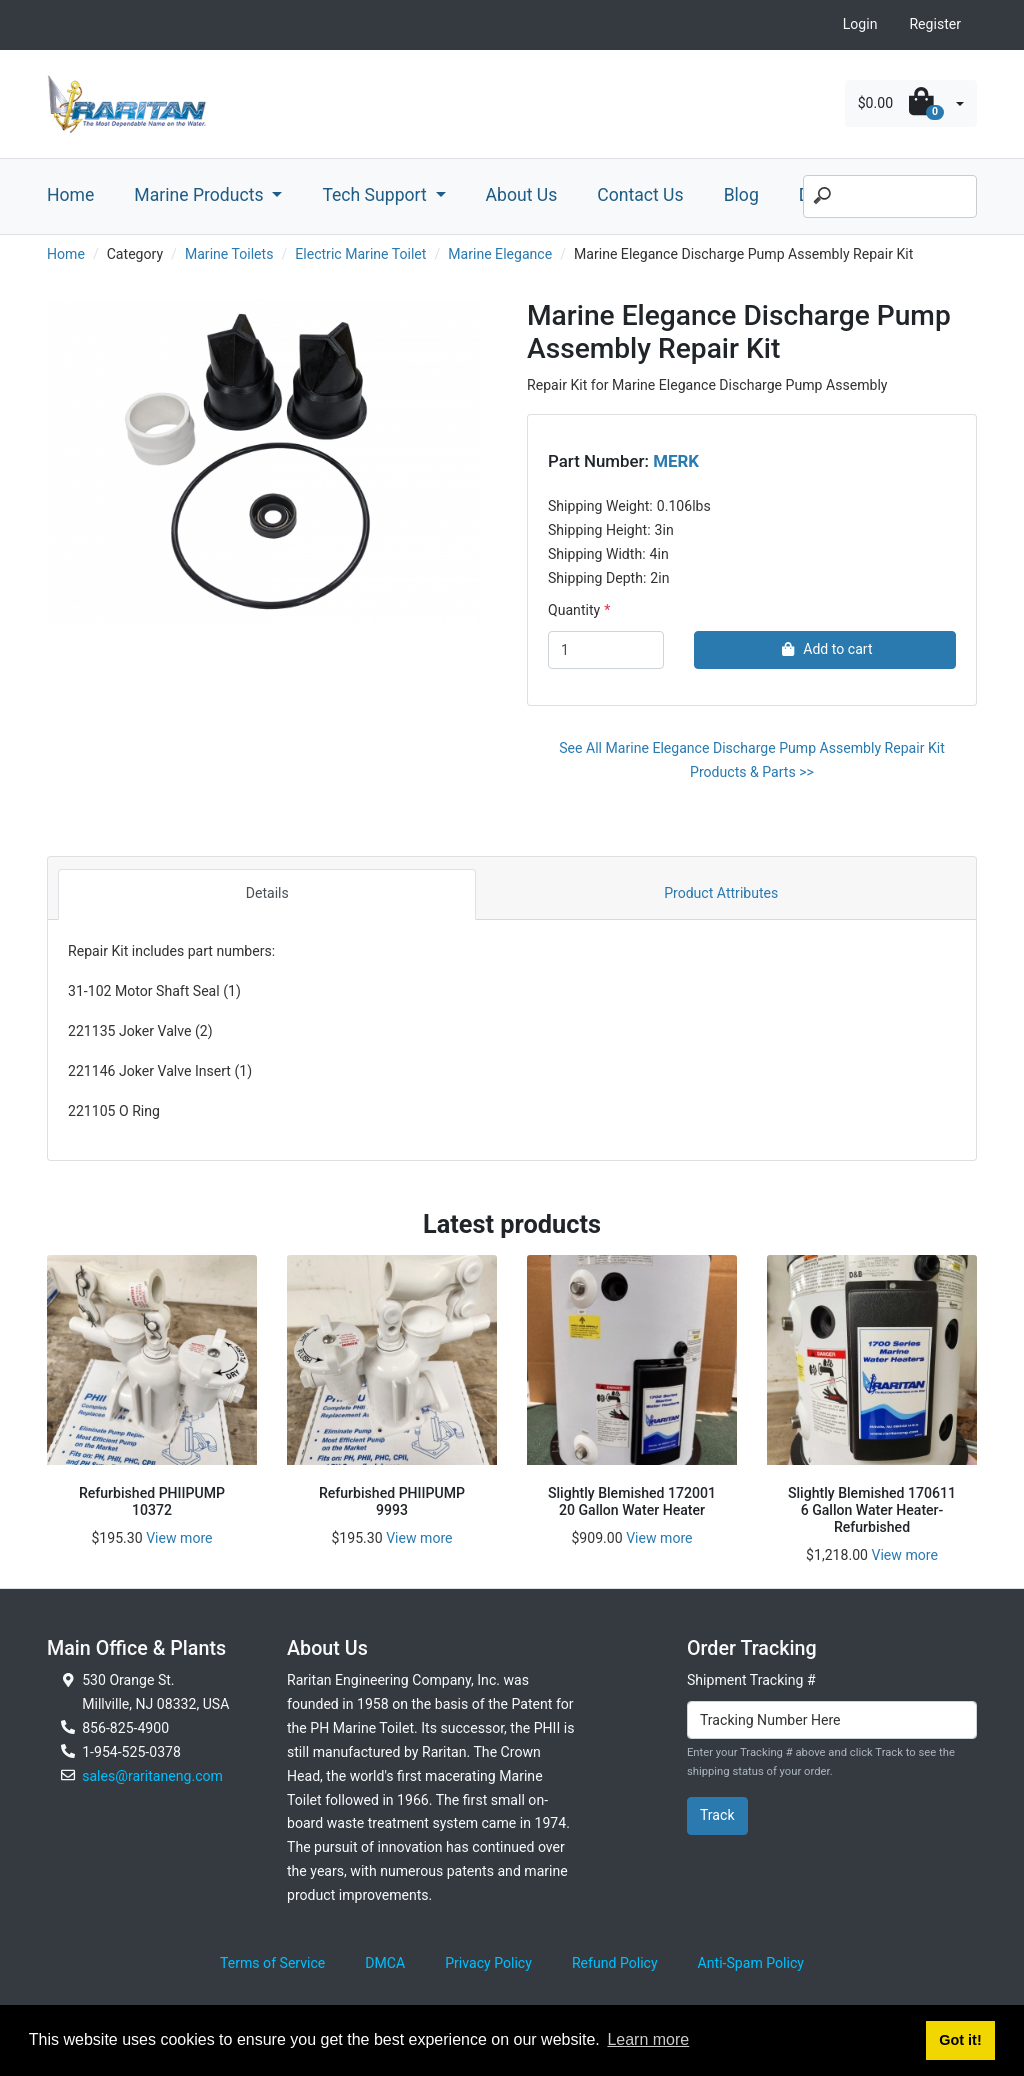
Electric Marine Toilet (360, 254)
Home (70, 195)
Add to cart (824, 649)
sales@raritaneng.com (152, 1776)
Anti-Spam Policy (751, 1963)
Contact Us (640, 195)
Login (860, 24)
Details (267, 893)
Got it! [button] (960, 2040)
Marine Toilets (229, 254)
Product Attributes (721, 893)
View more (179, 1538)
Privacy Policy (488, 1963)
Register (935, 24)
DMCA (385, 1963)
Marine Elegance (500, 254)
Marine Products (201, 195)
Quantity (574, 610)
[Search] (890, 197)
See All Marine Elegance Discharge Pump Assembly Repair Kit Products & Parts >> (752, 760)
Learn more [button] (648, 2039)
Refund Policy (615, 1963)
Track (717, 1815)
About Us (522, 195)
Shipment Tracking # (751, 1680)
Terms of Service (272, 1963)
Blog (741, 195)
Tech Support (376, 195)
